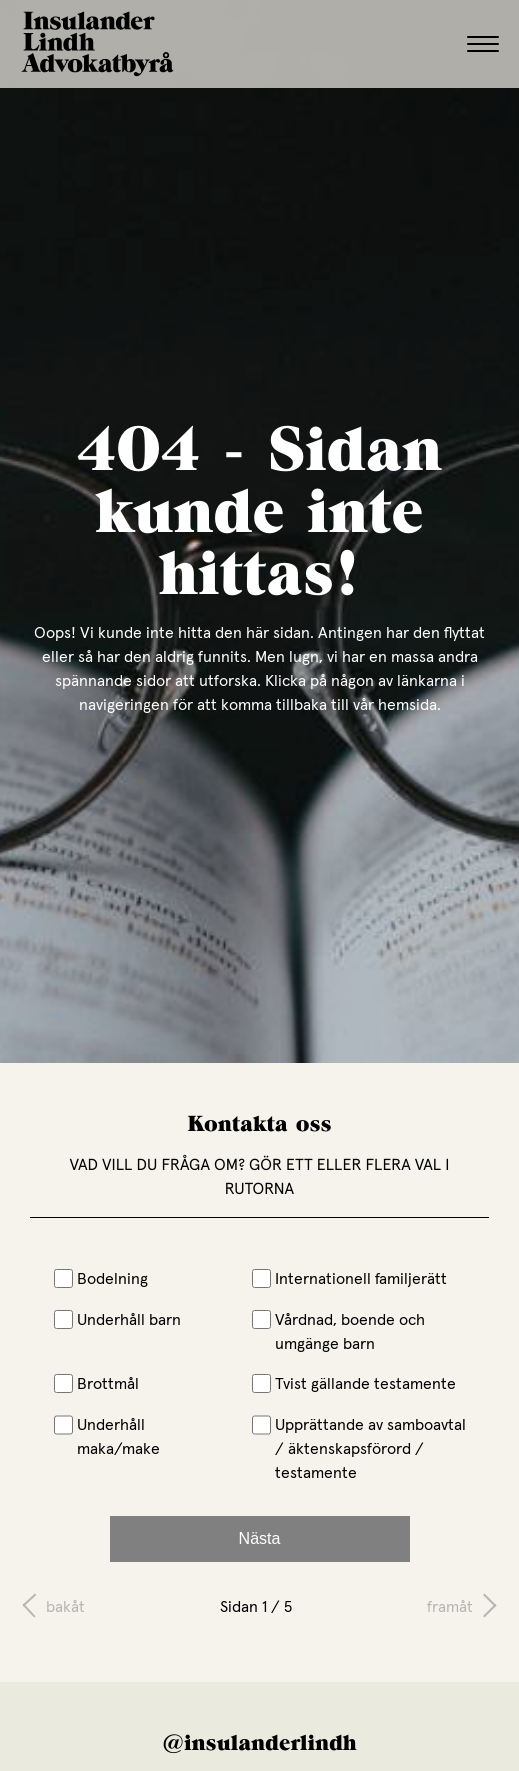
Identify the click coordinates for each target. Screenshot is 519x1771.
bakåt (65, 1606)
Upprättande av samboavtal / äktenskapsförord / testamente (359, 1448)
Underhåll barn (118, 1319)
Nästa (260, 1538)
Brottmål (97, 1383)
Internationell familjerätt (350, 1278)
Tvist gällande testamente (354, 1383)
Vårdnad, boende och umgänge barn (339, 1331)
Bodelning (101, 1278)
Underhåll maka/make (107, 1436)
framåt (450, 1606)
